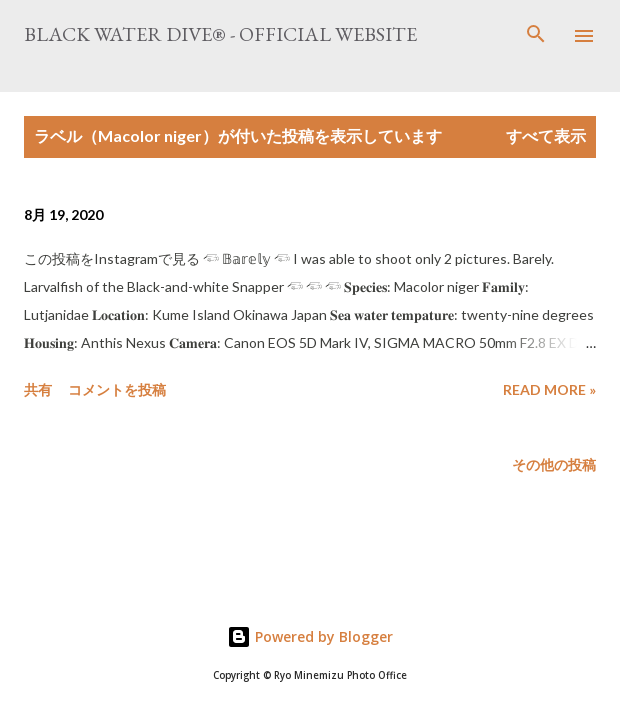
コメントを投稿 (117, 389)
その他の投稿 (554, 464)
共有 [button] (38, 389)
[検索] (536, 36)
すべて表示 (546, 135)
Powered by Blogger (310, 636)
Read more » (549, 389)
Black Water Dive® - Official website (220, 34)
